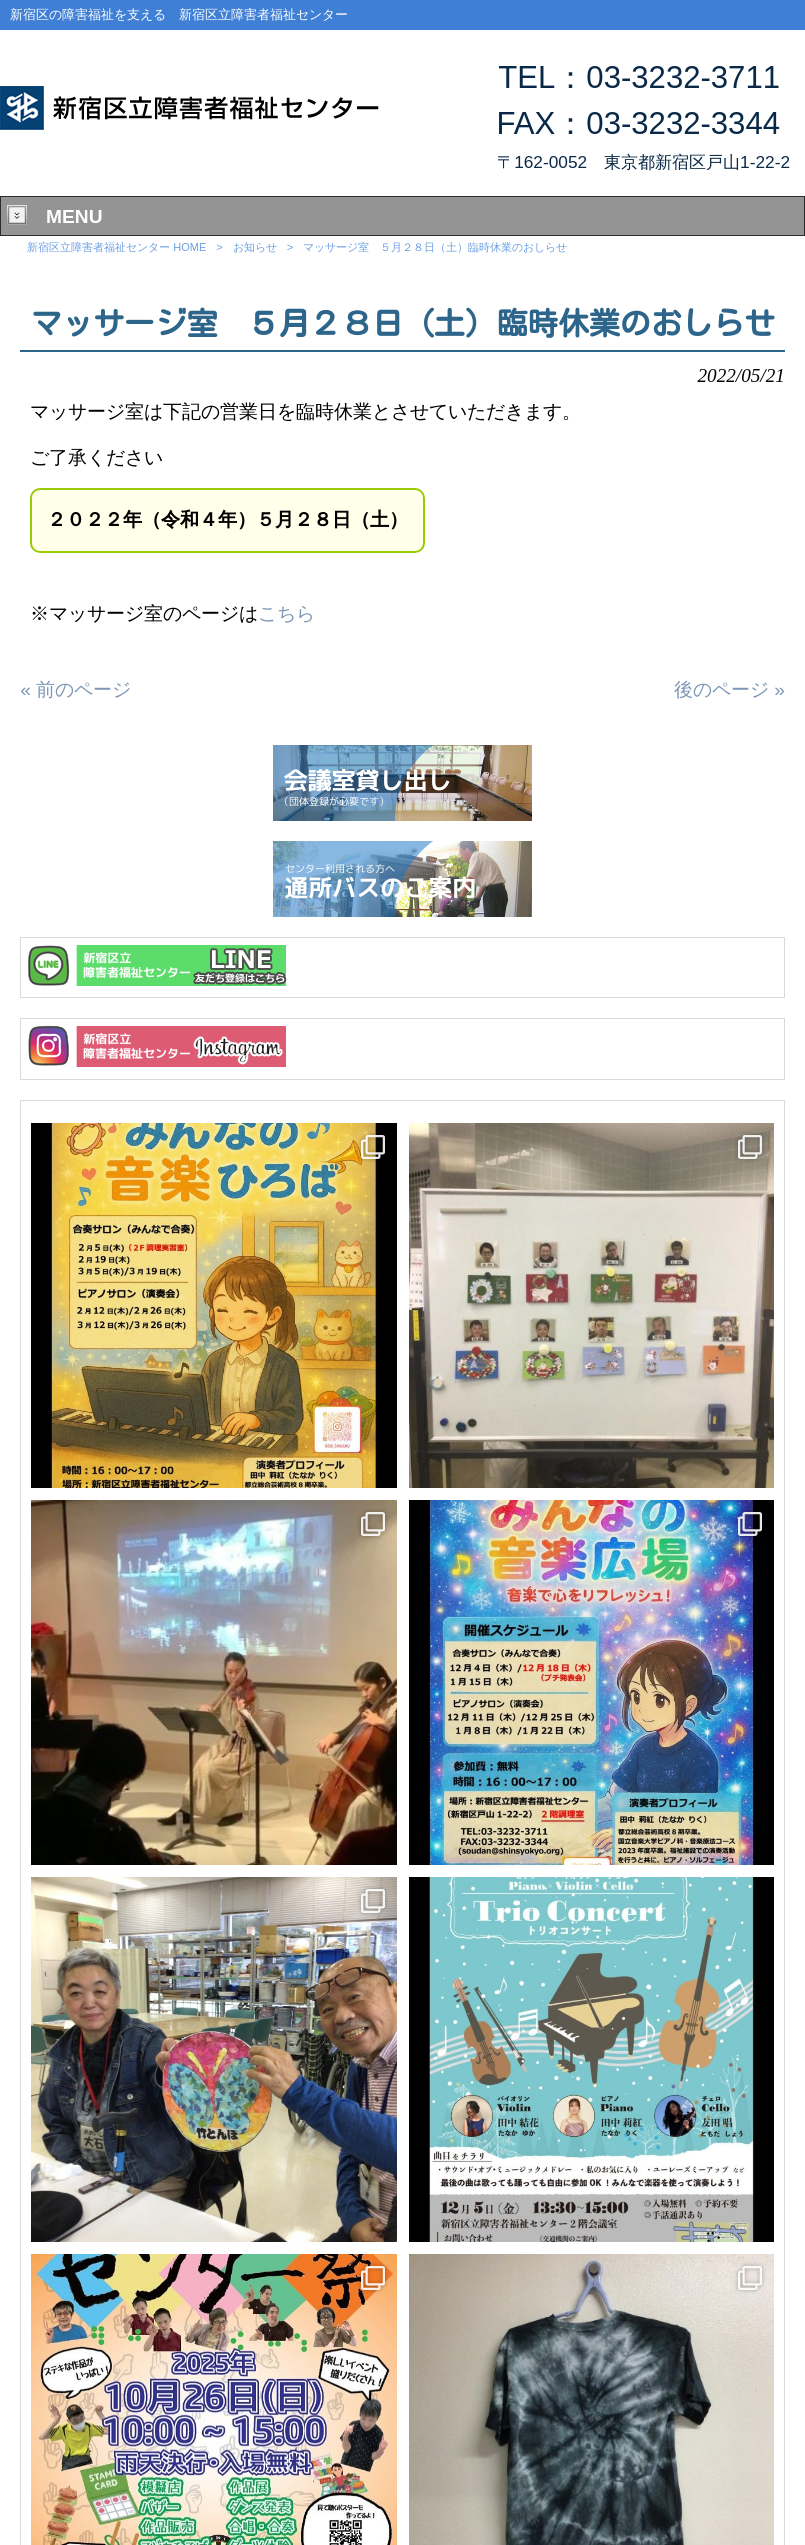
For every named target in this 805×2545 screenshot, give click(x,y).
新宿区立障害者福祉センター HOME (116, 247)
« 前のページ (75, 689)
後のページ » (729, 689)
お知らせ (255, 247)
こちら (286, 613)
